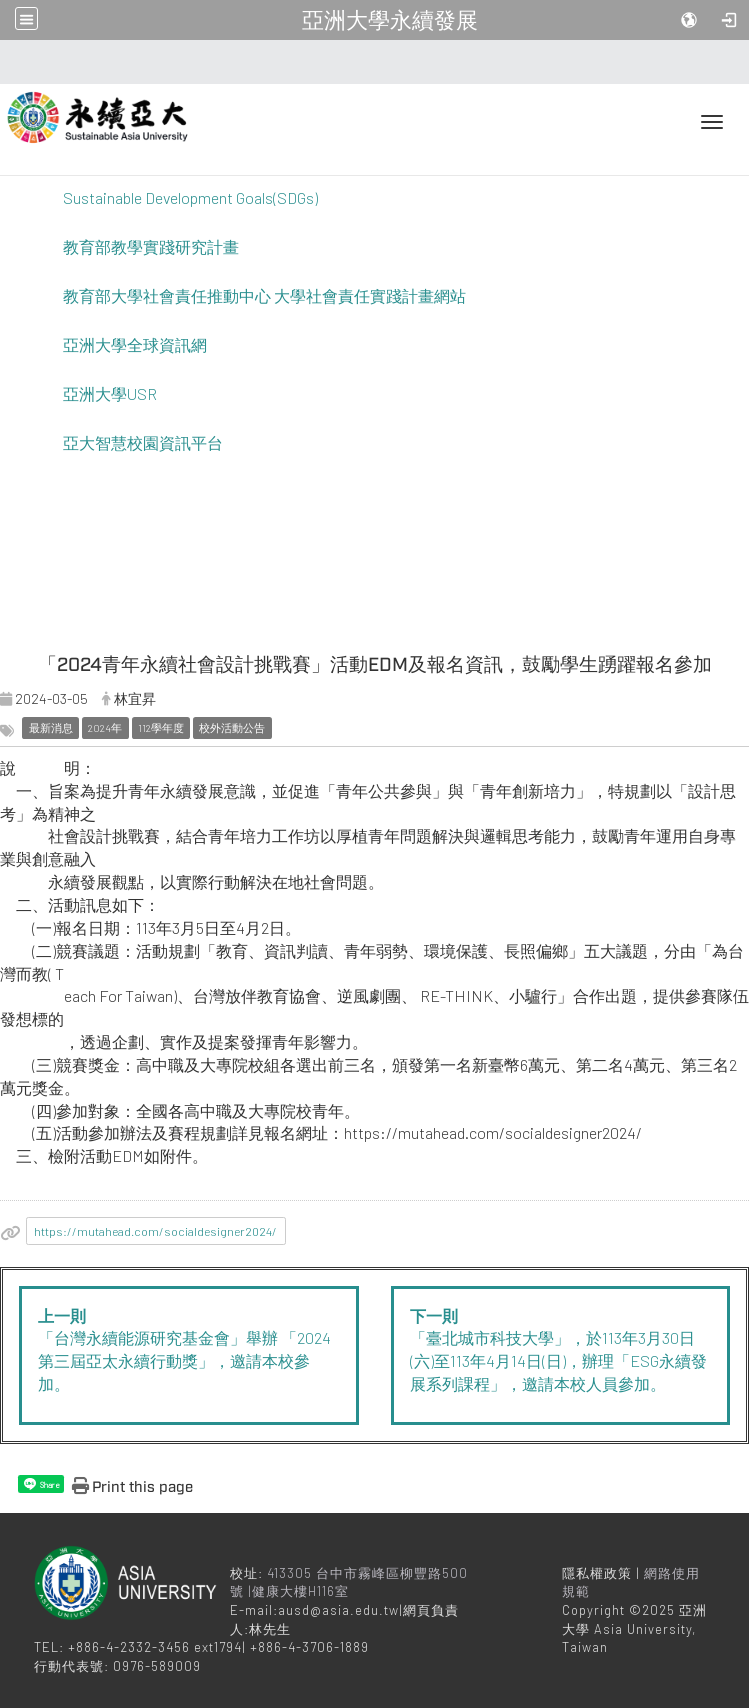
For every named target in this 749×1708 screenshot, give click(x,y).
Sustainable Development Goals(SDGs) (190, 197)
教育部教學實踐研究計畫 (151, 246)
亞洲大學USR (110, 393)
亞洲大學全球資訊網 (135, 344)
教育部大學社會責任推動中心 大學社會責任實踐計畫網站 (264, 295)
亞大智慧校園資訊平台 (143, 442)
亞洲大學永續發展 (390, 20)
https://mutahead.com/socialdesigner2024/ (155, 1231)
